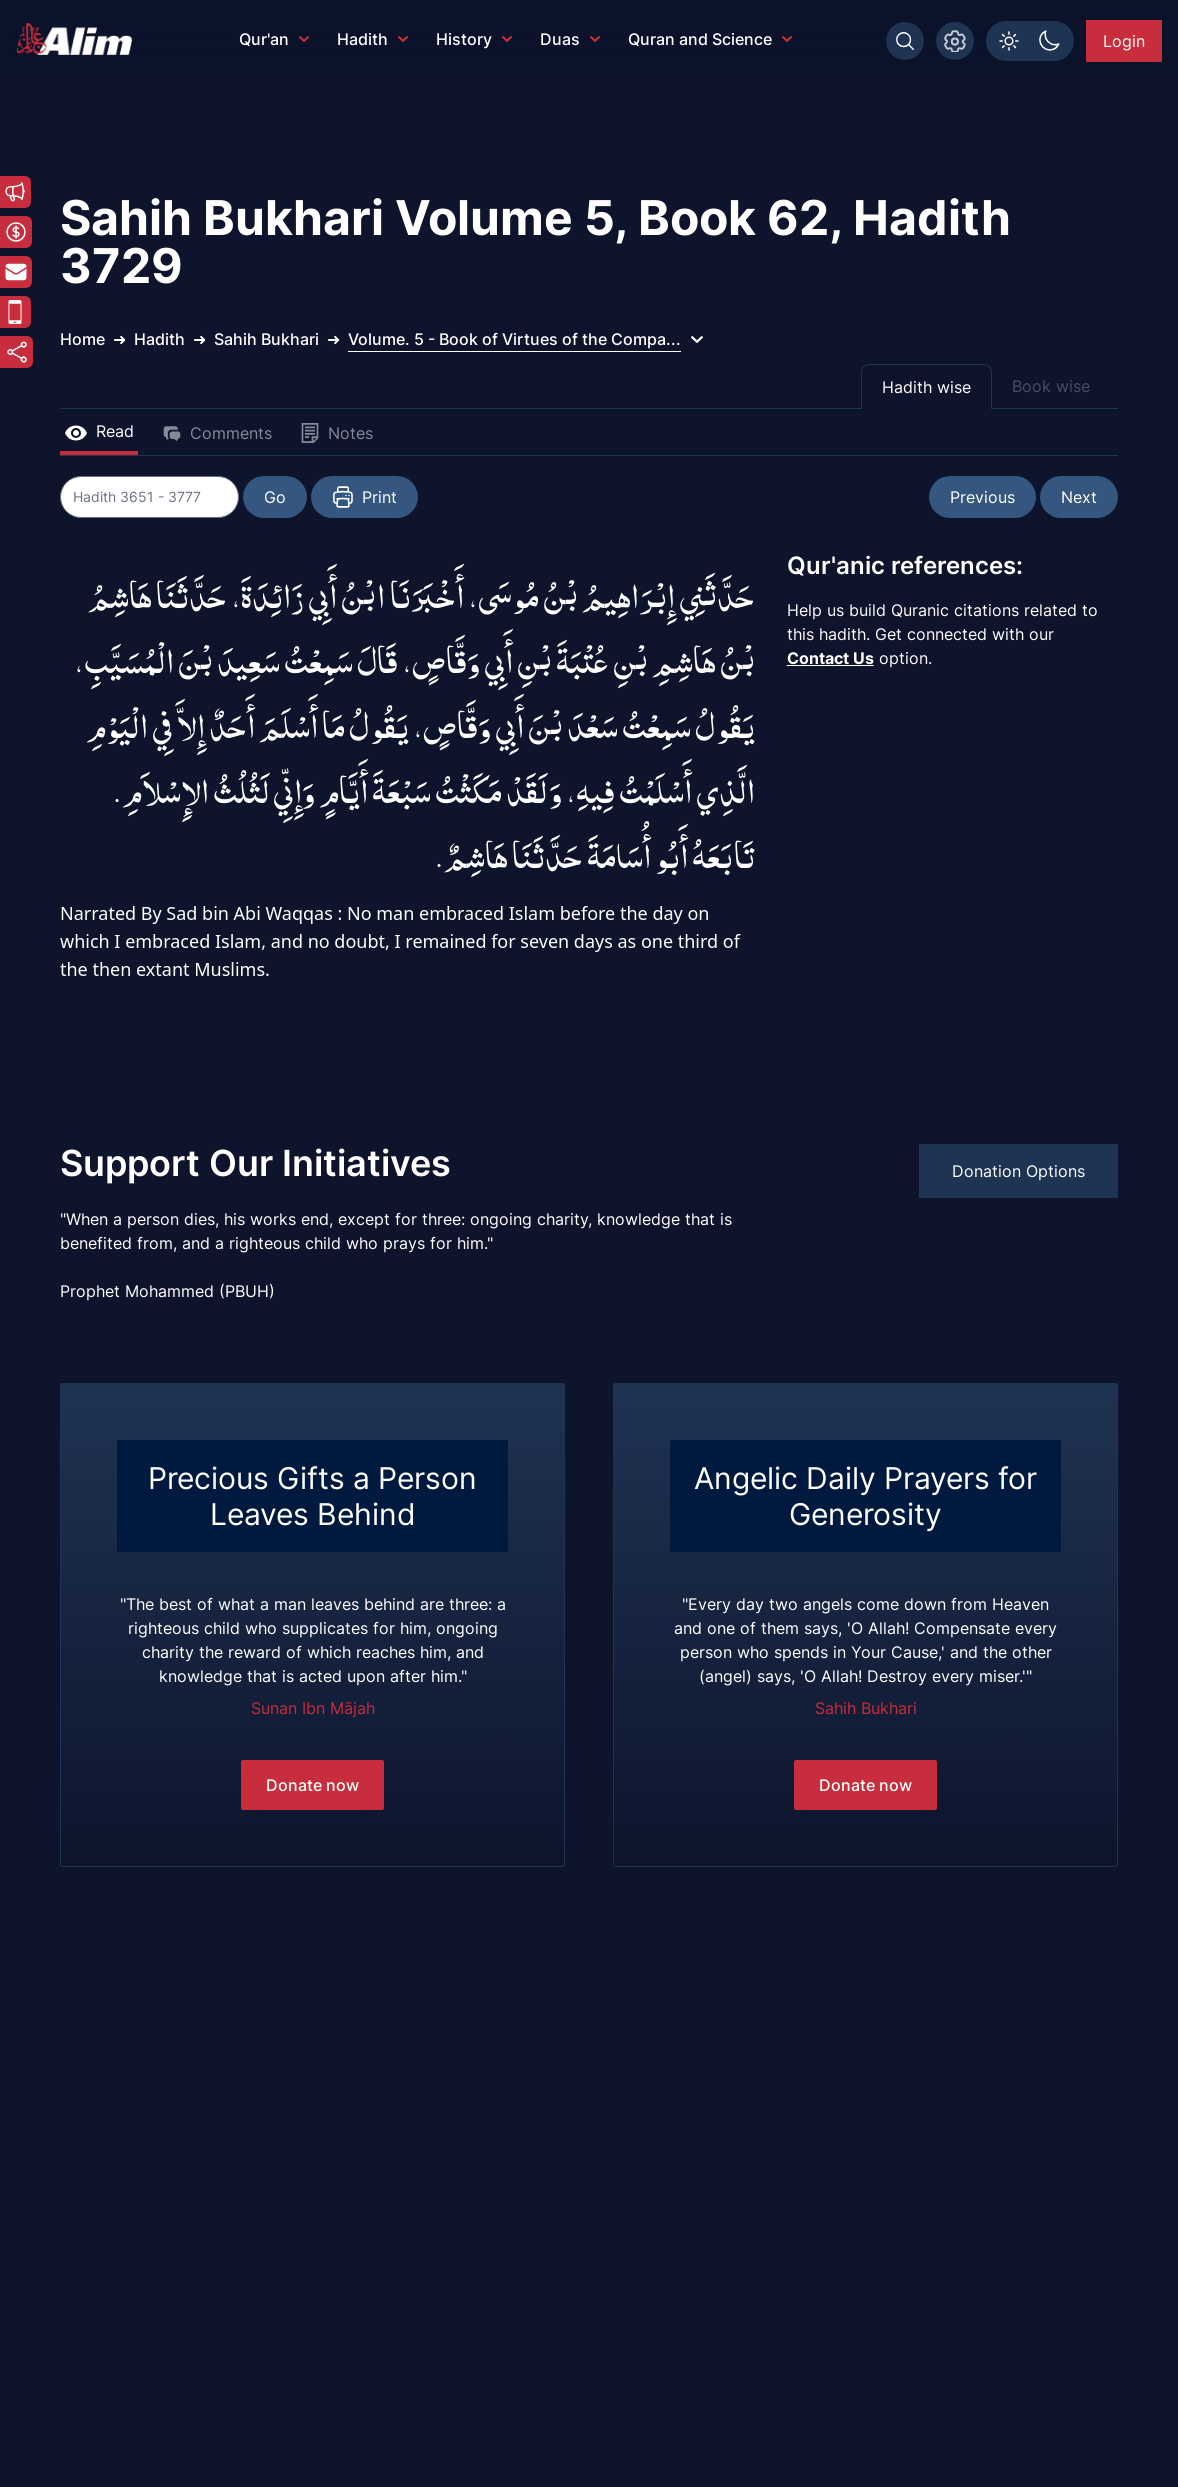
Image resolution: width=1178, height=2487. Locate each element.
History (474, 39)
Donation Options (1018, 1171)
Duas (570, 39)
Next (1079, 497)
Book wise (1051, 386)
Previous (982, 497)
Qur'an (274, 39)
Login (1124, 41)
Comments (217, 433)
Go (276, 497)
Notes (336, 433)
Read (99, 431)
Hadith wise (926, 387)
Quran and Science (710, 39)
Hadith (372, 39)
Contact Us (830, 658)
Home (82, 339)
